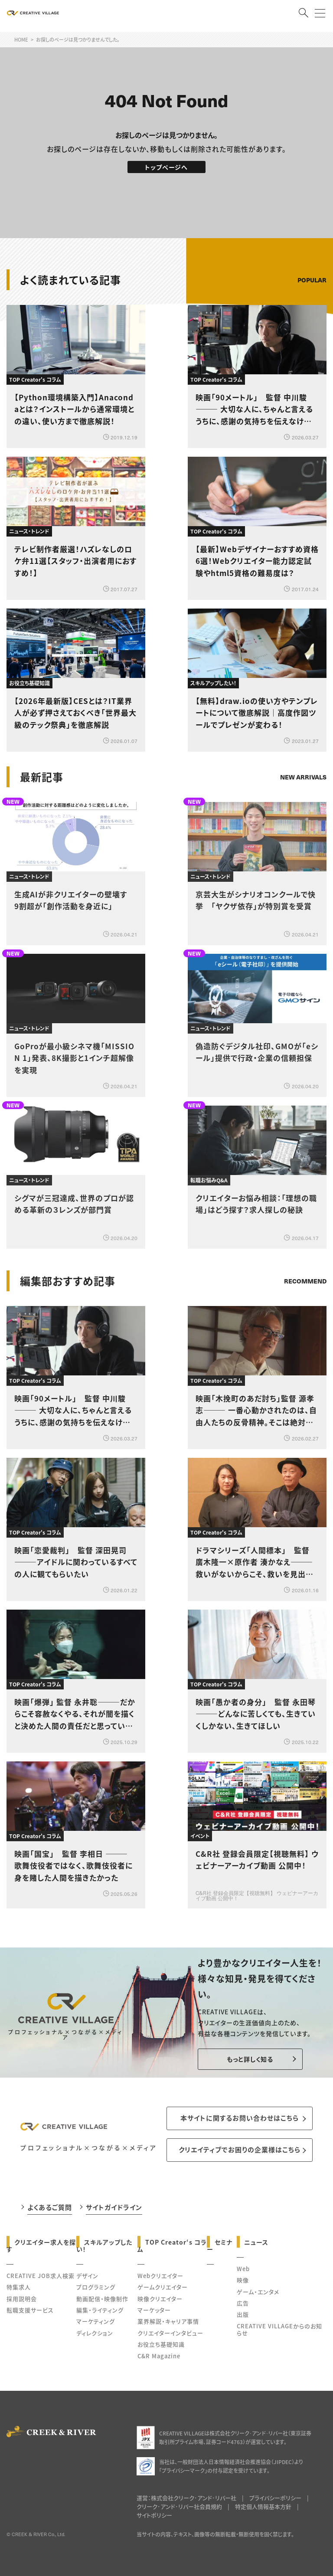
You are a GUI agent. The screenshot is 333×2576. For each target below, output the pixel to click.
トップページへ (166, 167)
